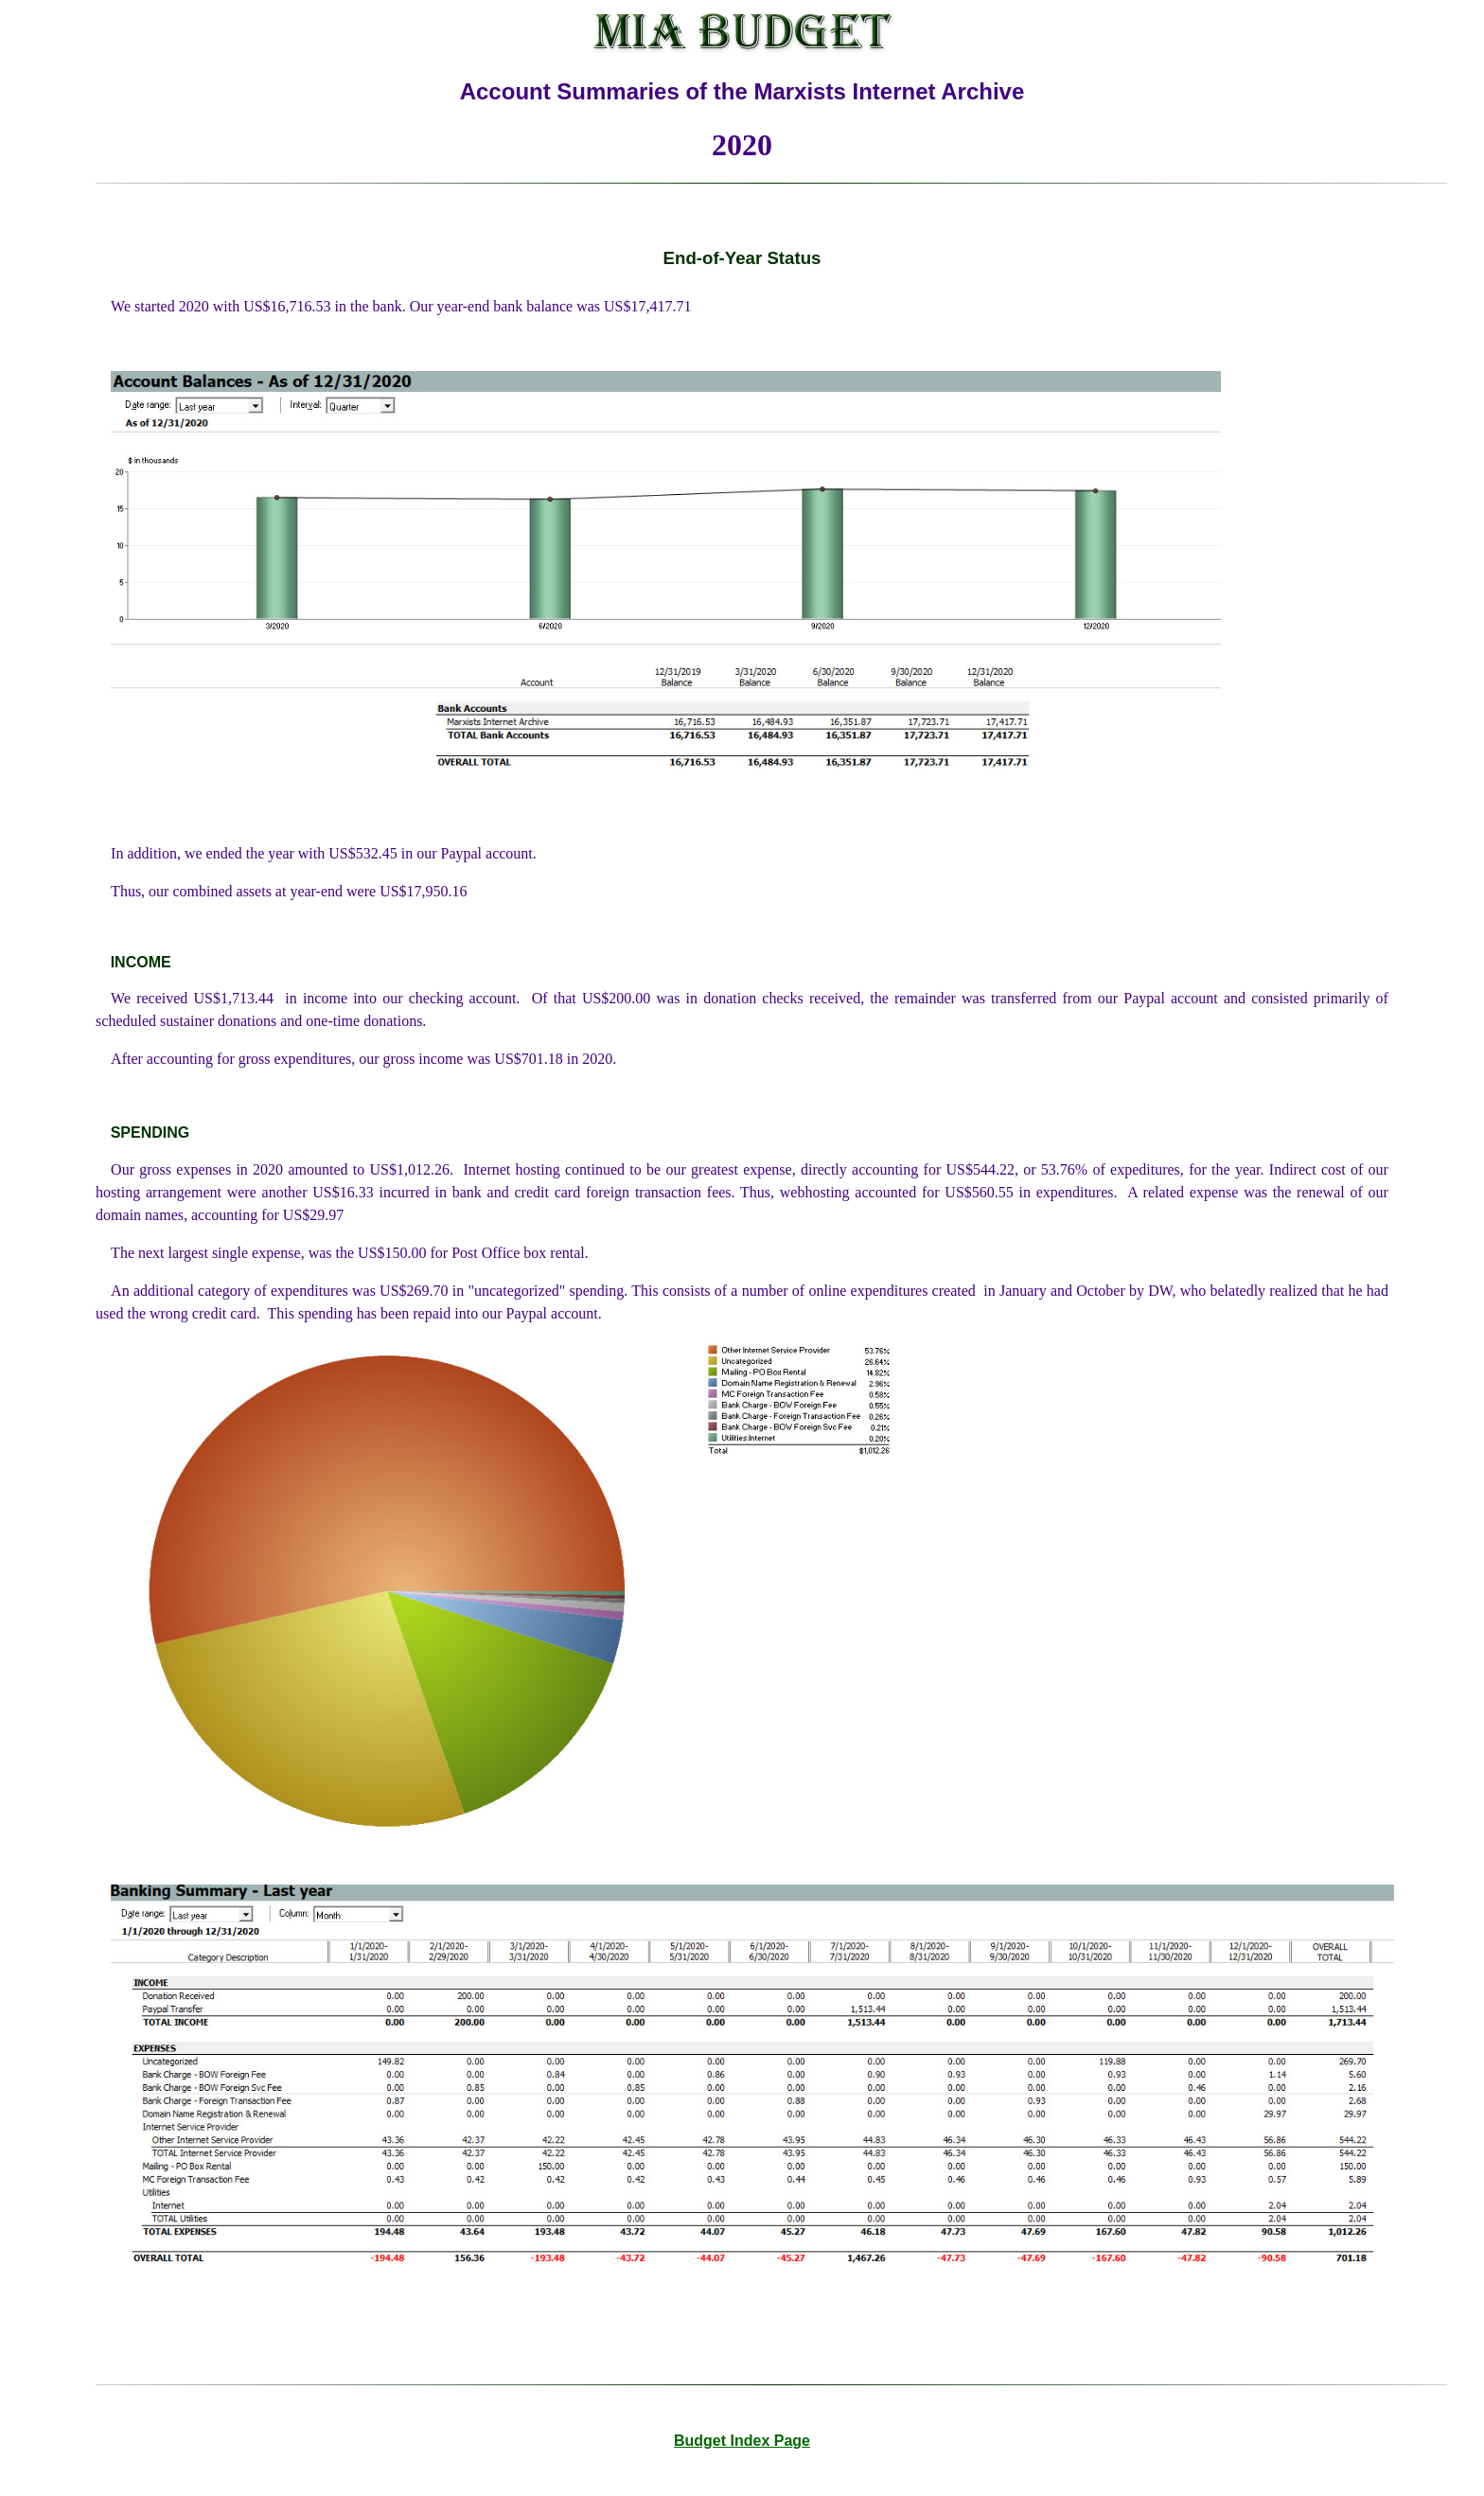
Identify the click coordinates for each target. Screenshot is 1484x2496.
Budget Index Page (742, 2441)
